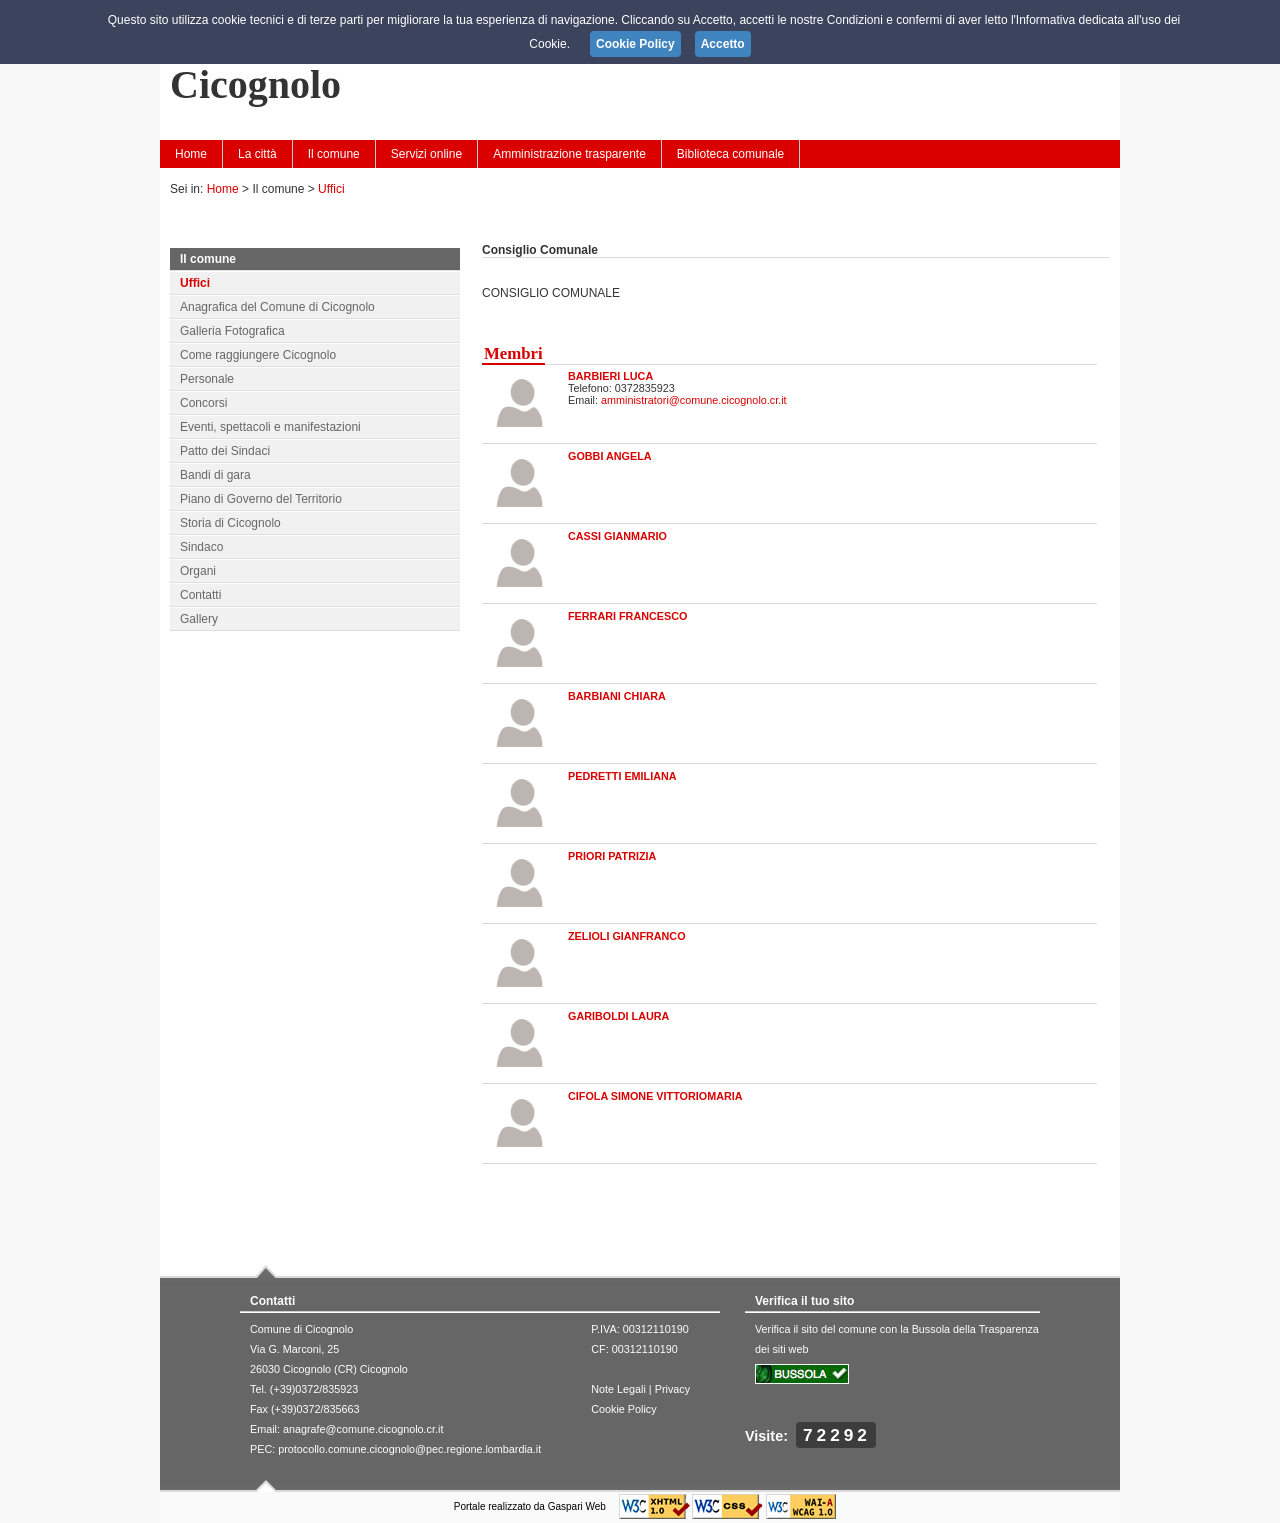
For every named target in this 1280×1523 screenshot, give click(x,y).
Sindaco (201, 547)
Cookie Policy (623, 1409)
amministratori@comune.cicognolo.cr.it (694, 400)
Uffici (331, 189)
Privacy (672, 1389)
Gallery (199, 619)
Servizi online (426, 154)
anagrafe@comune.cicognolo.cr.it (363, 1429)
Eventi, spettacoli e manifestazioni (270, 427)
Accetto (723, 44)
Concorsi (203, 403)
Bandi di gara (215, 475)
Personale (207, 379)
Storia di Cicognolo (230, 523)
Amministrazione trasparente (569, 154)
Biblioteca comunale (730, 154)
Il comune (334, 154)
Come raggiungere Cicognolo (258, 355)
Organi (198, 571)
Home (191, 154)
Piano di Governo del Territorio (261, 499)
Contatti (200, 595)
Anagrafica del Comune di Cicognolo (277, 307)
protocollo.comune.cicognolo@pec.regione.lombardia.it (409, 1449)
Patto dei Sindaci (225, 451)
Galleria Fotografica (232, 331)
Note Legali (618, 1389)
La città (257, 154)
